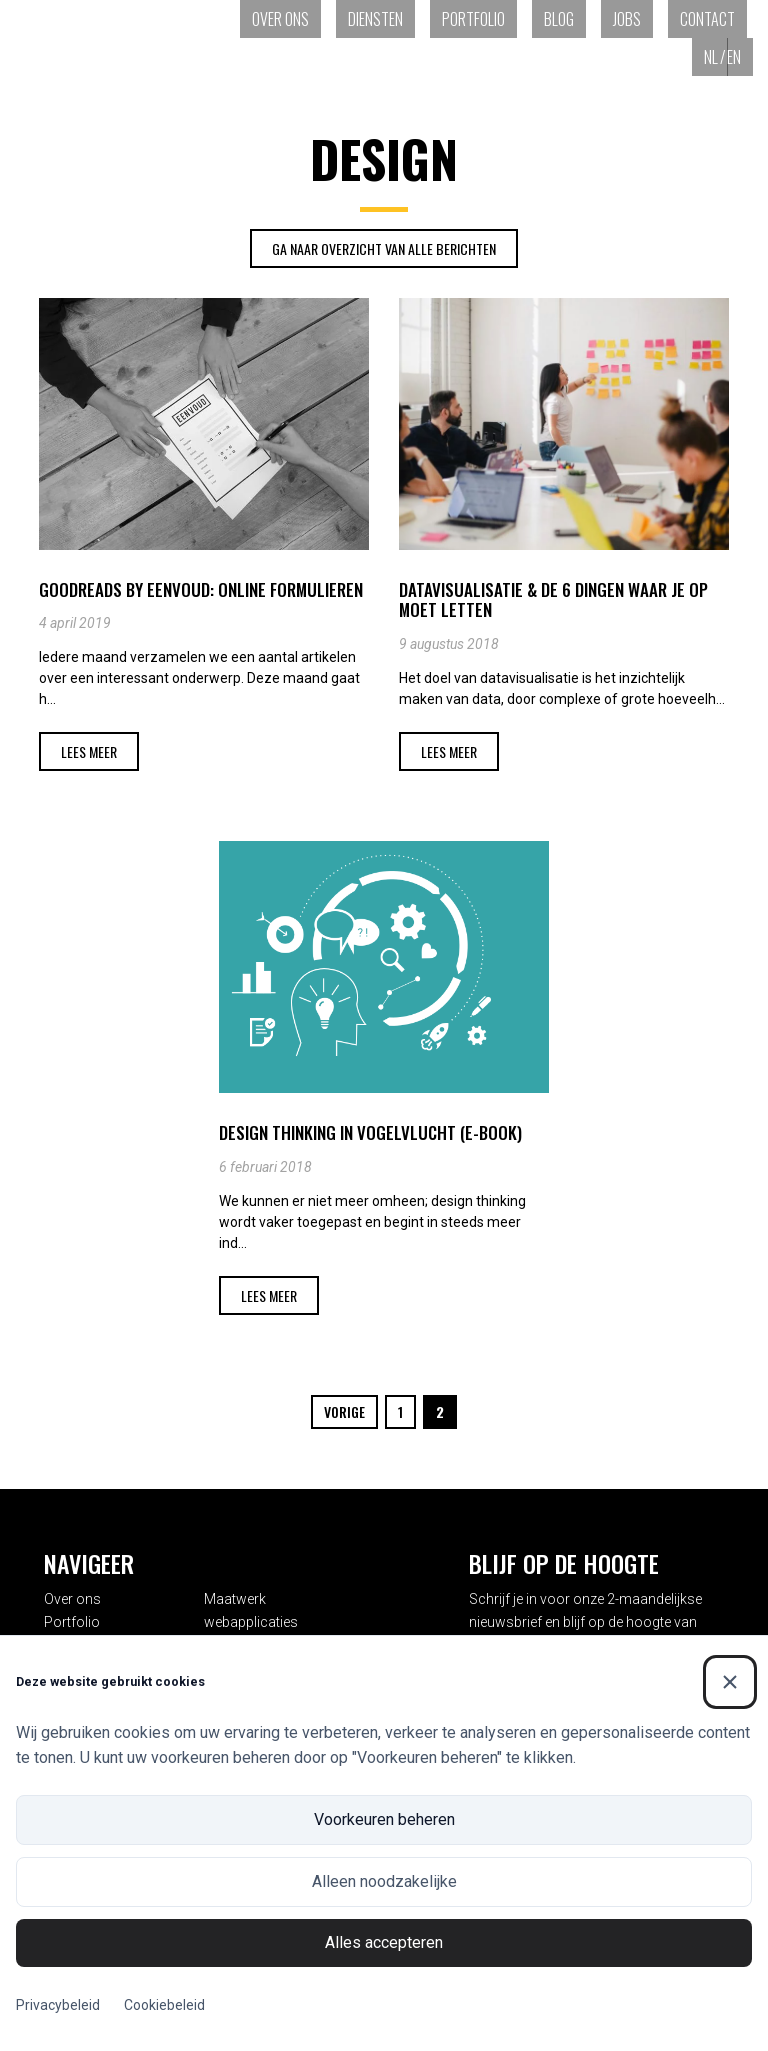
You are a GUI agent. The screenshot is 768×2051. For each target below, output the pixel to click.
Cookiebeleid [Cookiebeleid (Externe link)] (164, 2005)
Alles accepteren (384, 1942)
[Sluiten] (730, 1682)
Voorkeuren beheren (384, 1819)
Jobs (627, 19)
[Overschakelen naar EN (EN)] (740, 57)
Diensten (375, 19)
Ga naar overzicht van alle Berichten (384, 248)
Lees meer (89, 751)
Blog (559, 19)
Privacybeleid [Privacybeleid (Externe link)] (58, 2005)
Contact (707, 19)
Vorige (344, 1411)
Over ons (280, 19)
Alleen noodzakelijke (384, 1881)
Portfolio (473, 19)
